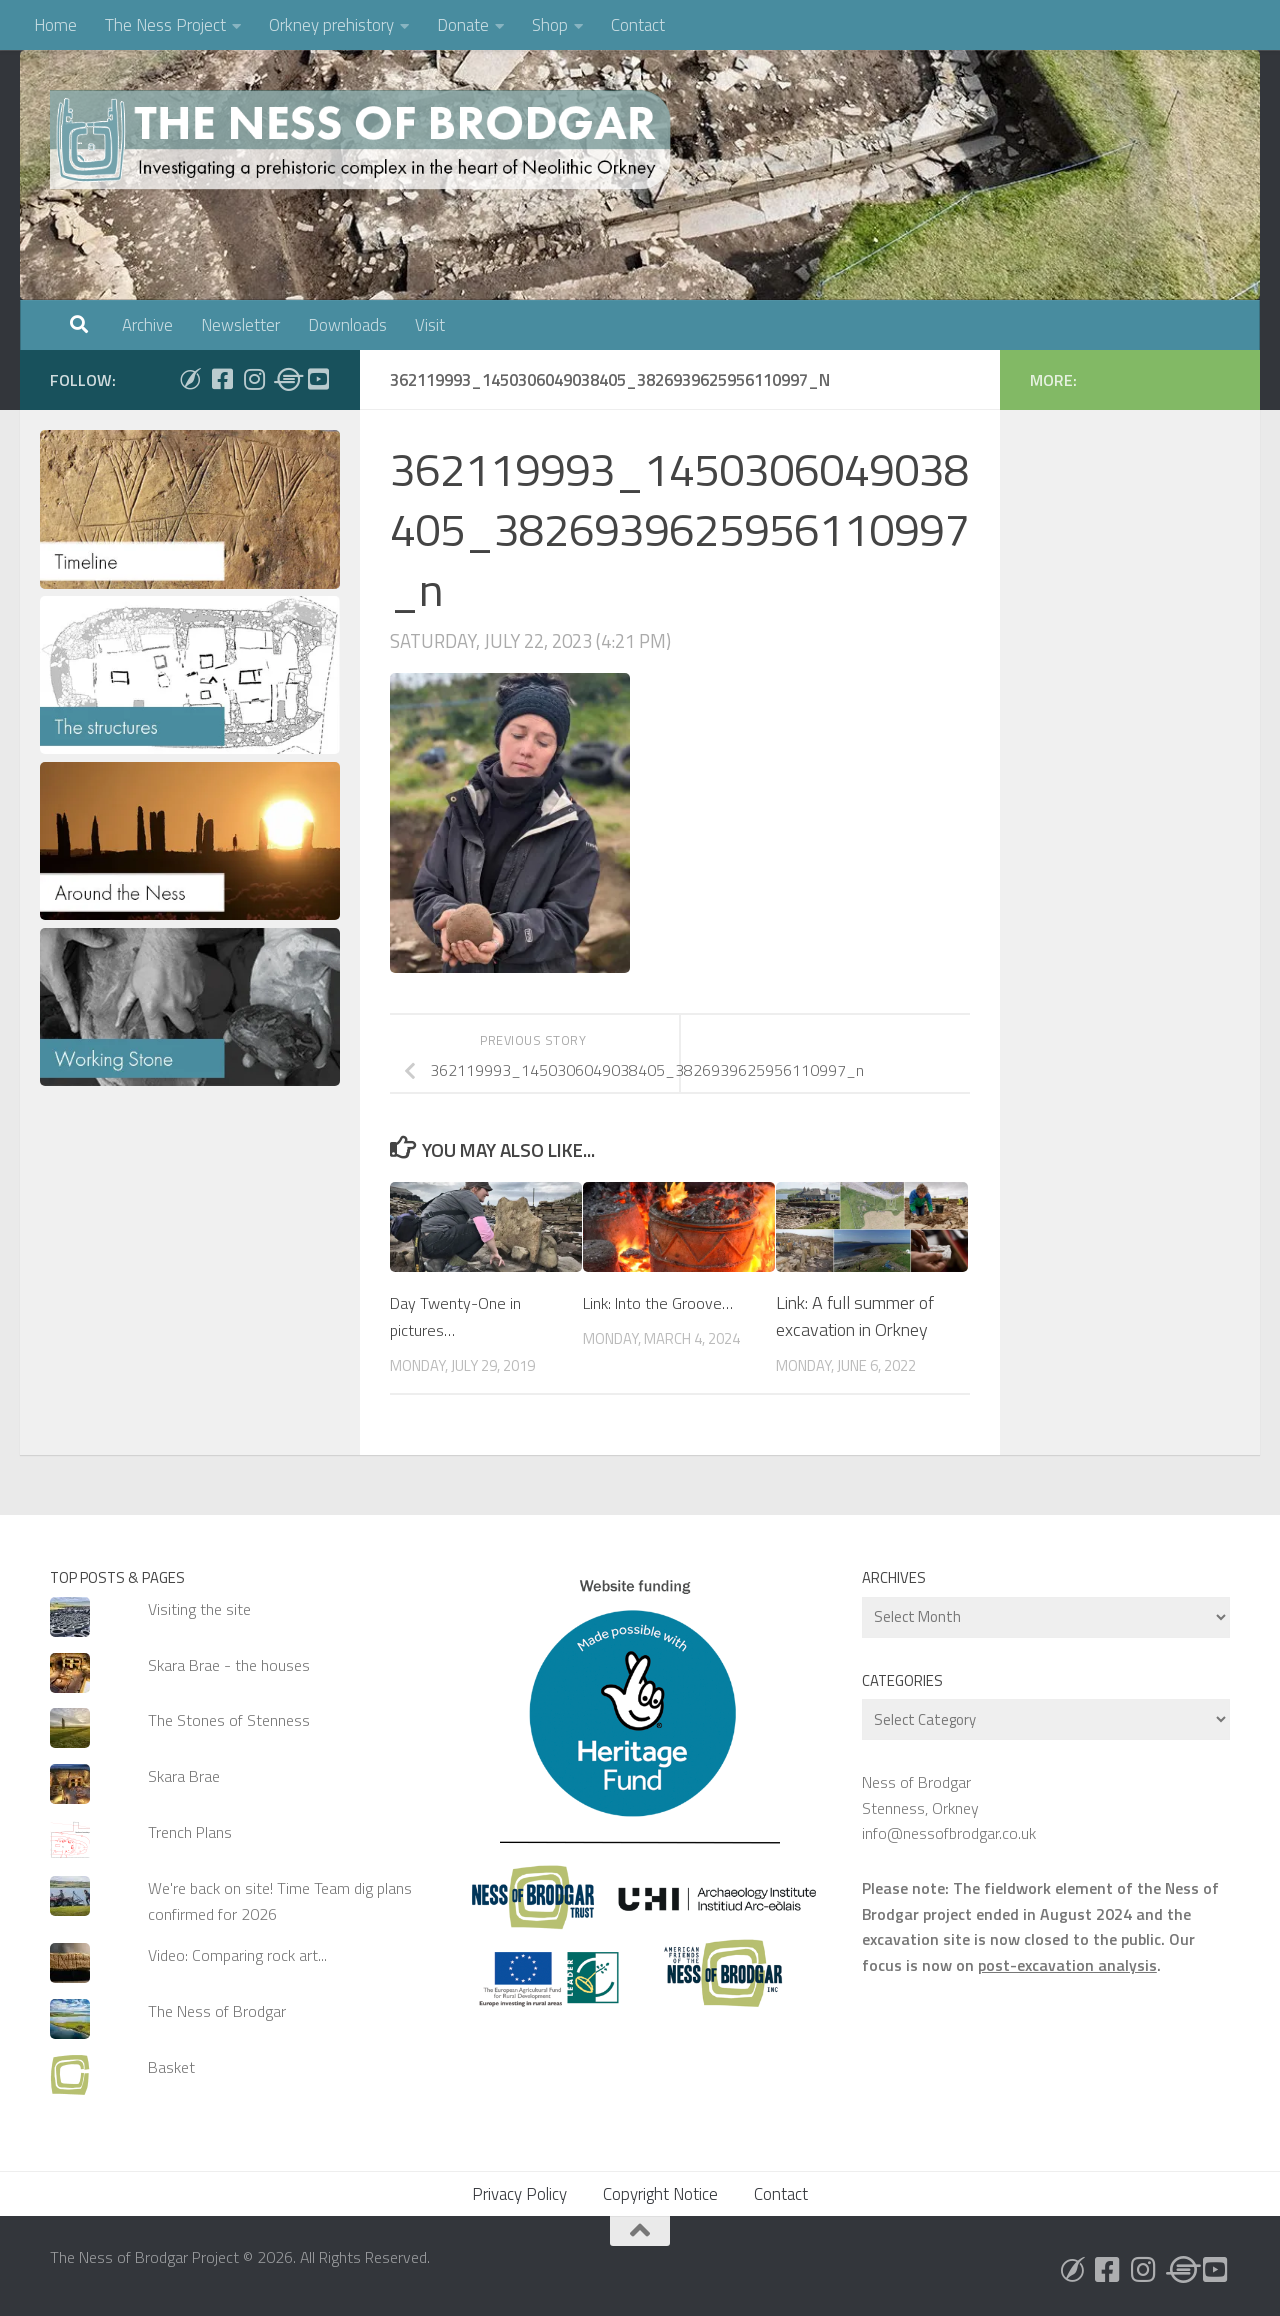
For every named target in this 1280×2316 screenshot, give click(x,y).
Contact (638, 25)
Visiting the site (199, 1609)
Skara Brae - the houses (229, 1665)
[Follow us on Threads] (286, 379)
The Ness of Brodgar (217, 2011)
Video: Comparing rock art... (237, 1955)
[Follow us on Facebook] (222, 379)
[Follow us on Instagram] (254, 379)
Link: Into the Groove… (664, 1302)
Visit (430, 325)
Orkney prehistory (331, 25)
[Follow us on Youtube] (318, 379)
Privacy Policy (519, 2194)
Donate (463, 25)
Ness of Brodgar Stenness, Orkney (920, 1794)
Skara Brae (184, 1776)
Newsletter (240, 325)
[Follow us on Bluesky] (190, 379)
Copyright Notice (660, 2194)
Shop (550, 25)
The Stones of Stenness (229, 1720)
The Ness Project (165, 25)
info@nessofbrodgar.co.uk (949, 1833)
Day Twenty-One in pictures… (461, 1316)
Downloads (347, 325)
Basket (171, 2067)
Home (55, 25)
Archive (147, 325)
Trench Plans (190, 1832)
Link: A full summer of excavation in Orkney (855, 1316)
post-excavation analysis (1067, 1965)
